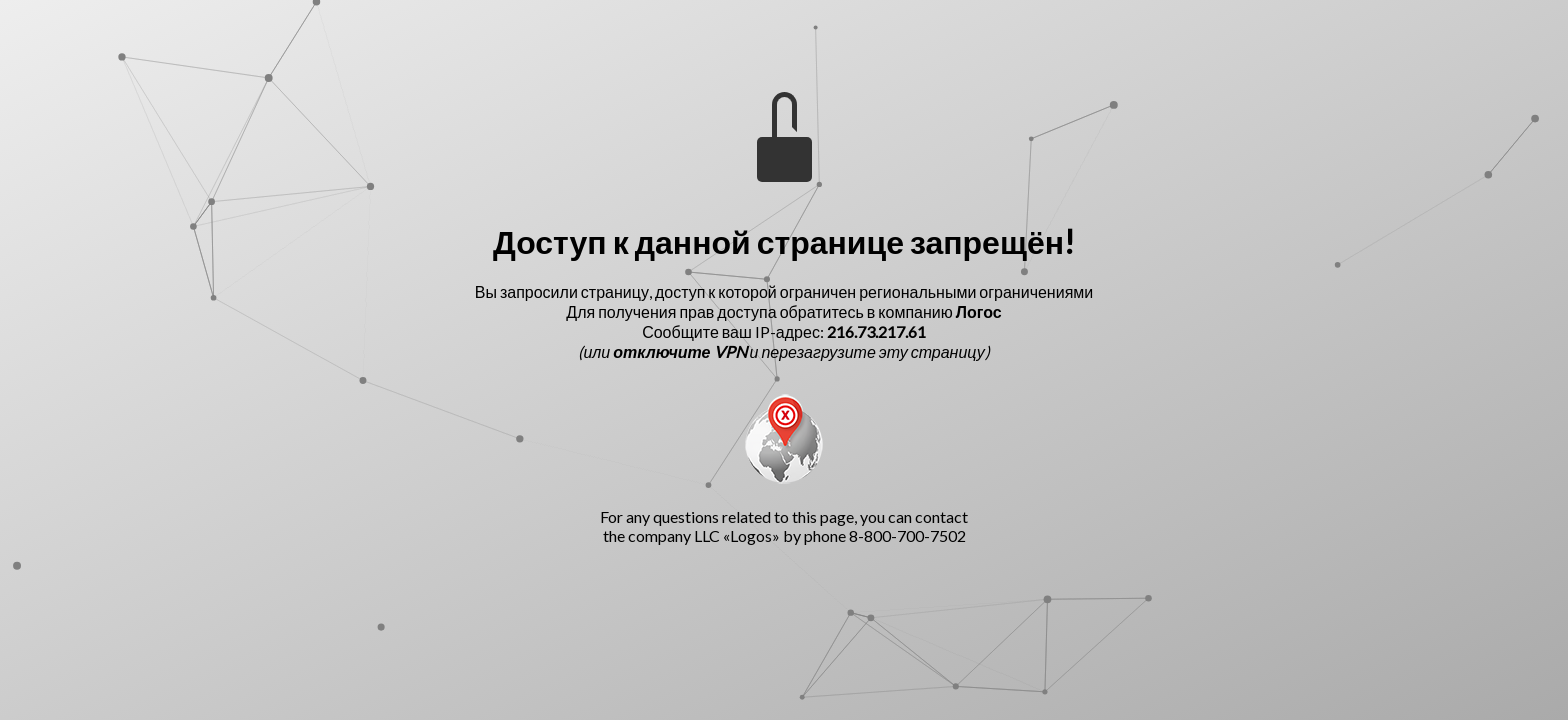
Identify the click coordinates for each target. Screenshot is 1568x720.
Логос (979, 311)
